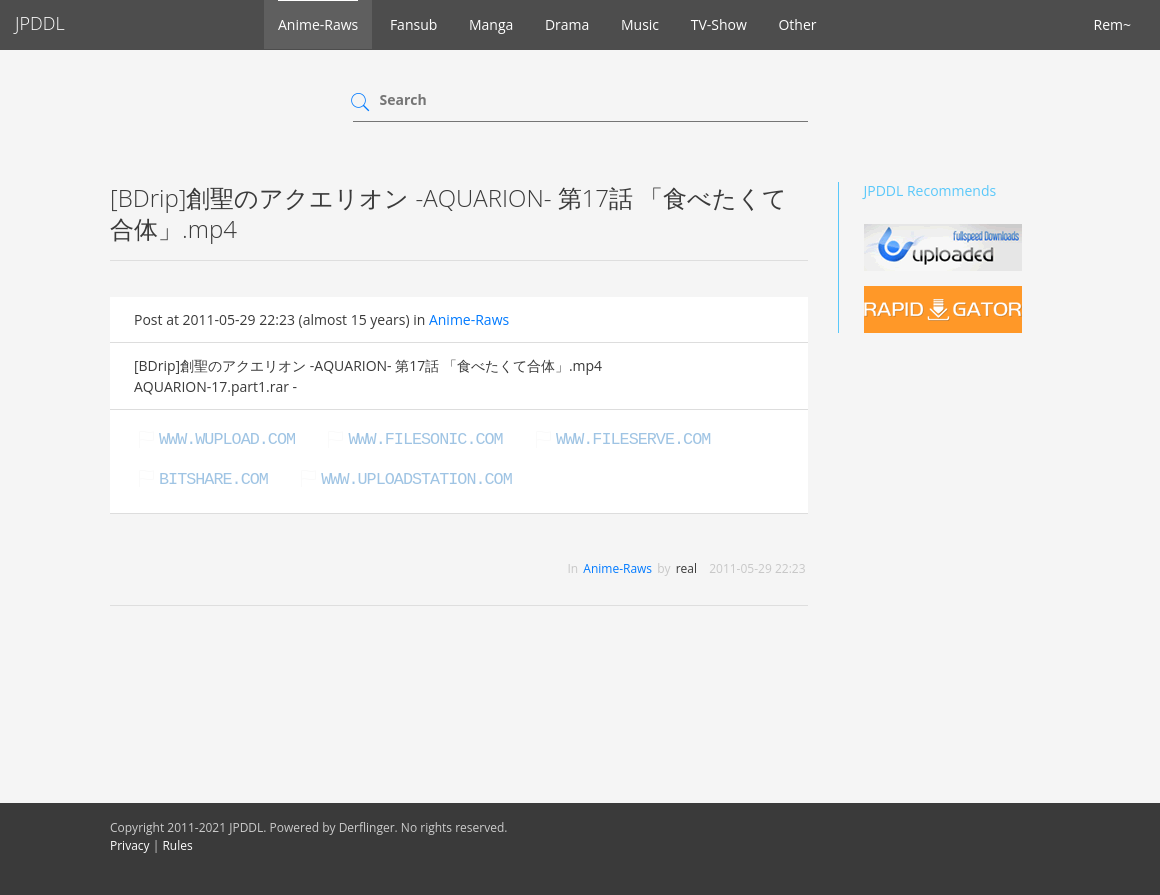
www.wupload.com (227, 439)
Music (640, 24)
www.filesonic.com (425, 439)
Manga (491, 24)
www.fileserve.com (633, 439)
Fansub (413, 24)
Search (403, 99)
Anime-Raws (318, 24)
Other (797, 24)
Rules (177, 845)
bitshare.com (213, 479)
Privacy (130, 845)
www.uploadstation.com (416, 479)
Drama (567, 24)
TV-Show (719, 24)
